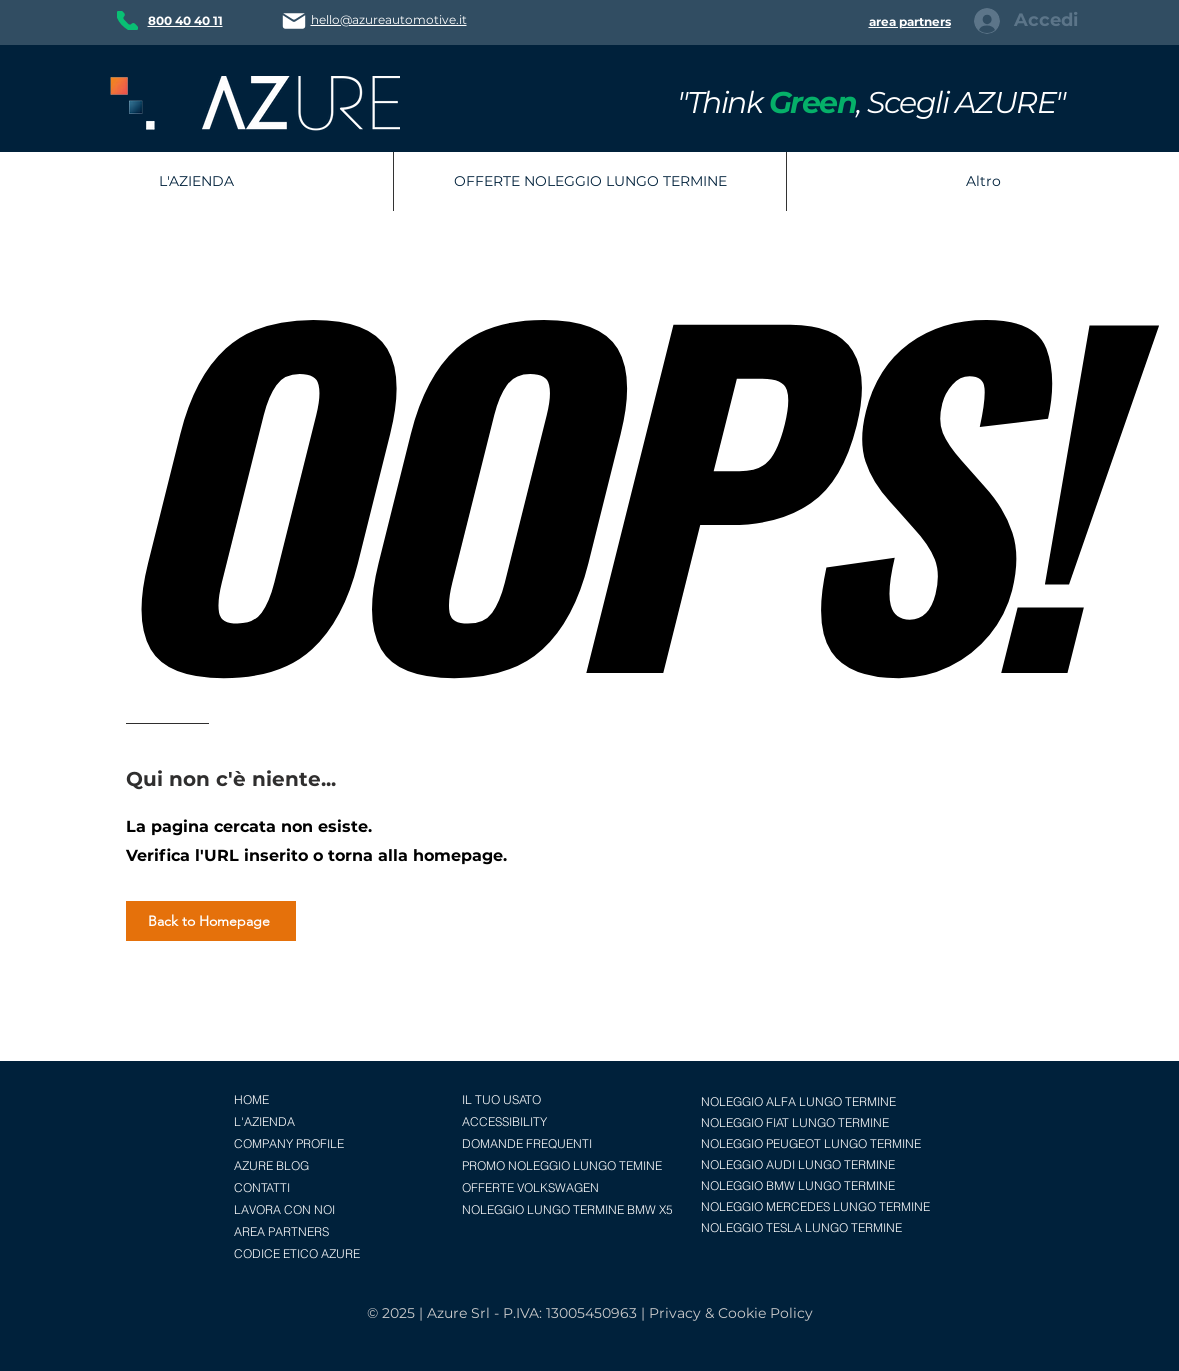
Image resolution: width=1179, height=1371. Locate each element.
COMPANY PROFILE (289, 1143)
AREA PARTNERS (281, 1231)
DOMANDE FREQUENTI (527, 1143)
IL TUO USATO (501, 1099)
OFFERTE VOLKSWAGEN (530, 1187)
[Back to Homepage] (211, 921)
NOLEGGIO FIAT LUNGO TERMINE (795, 1122)
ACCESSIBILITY (504, 1121)
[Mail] (294, 21)
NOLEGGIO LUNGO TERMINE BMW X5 (567, 1209)
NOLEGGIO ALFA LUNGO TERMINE (798, 1101)
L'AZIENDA (264, 1121)
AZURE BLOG (271, 1165)
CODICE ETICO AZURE (297, 1253)
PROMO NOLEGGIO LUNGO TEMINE (562, 1165)
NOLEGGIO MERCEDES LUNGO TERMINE (815, 1206)
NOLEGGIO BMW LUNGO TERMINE (798, 1185)
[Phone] (127, 20)
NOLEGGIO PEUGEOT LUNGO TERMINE (811, 1143)
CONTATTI (262, 1187)
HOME (251, 1099)
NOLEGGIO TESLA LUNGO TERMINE (801, 1227)
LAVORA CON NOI (284, 1209)
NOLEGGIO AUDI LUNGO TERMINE (798, 1164)
